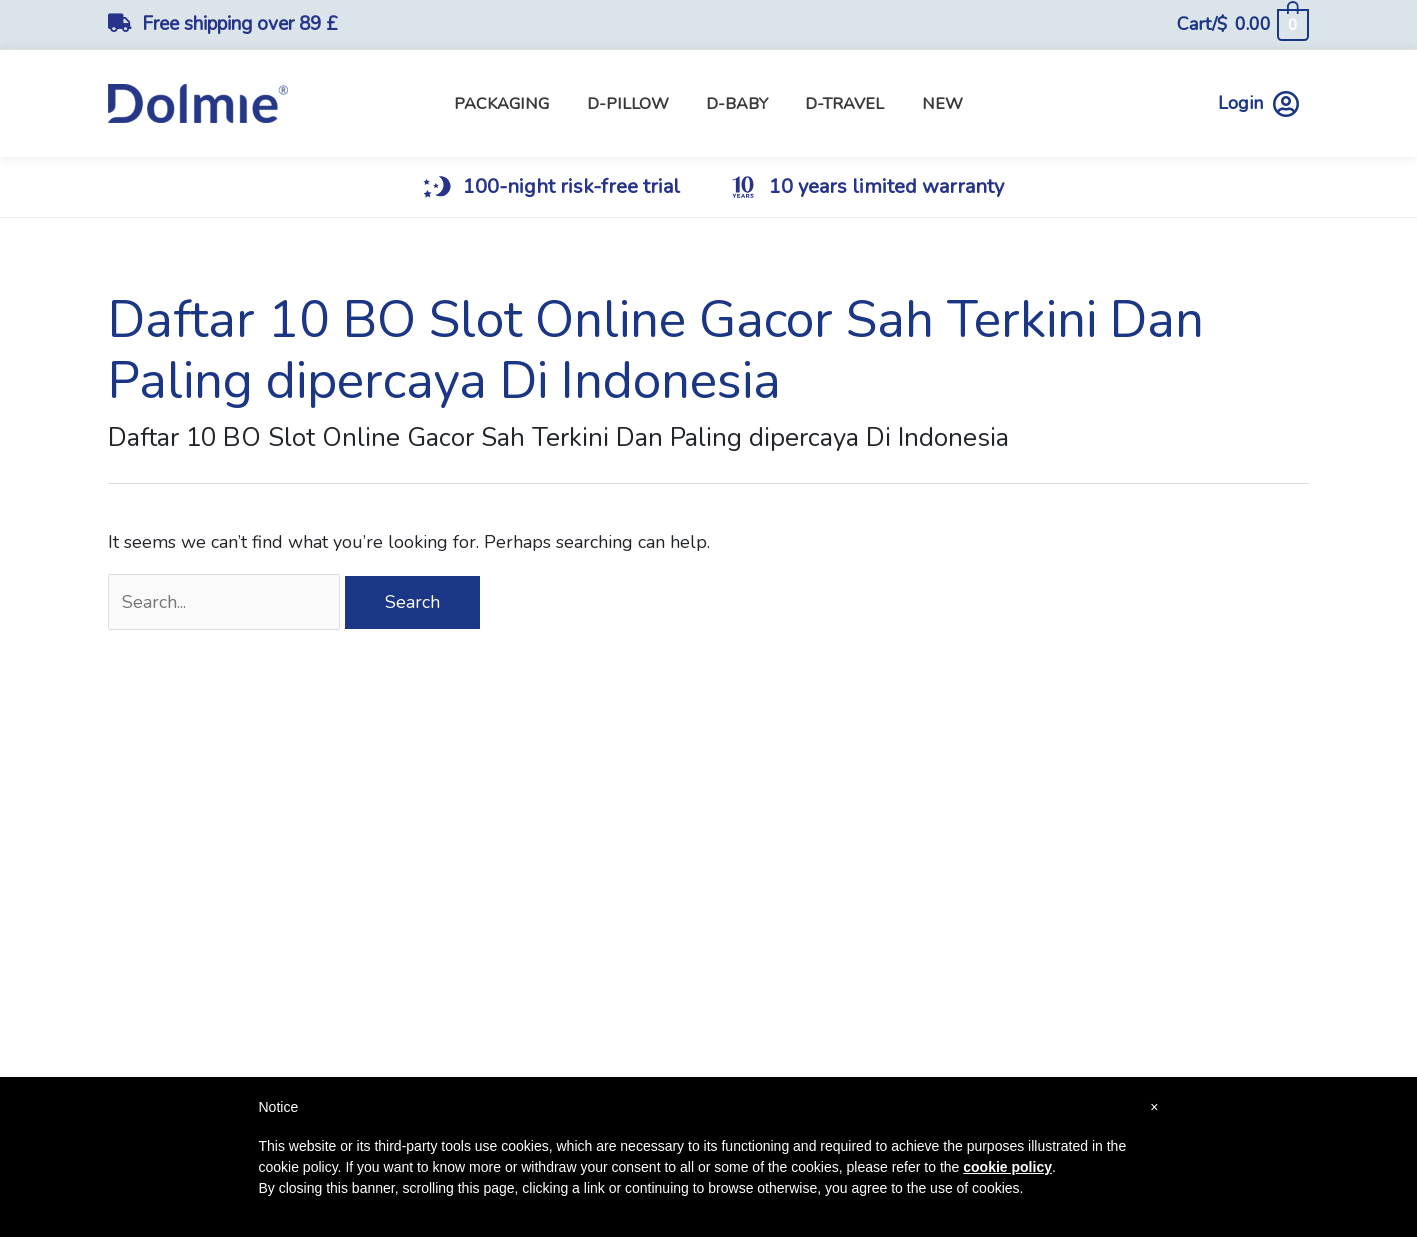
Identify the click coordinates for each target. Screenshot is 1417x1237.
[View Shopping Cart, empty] (1242, 24)
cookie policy (1007, 1167)
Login (1258, 103)
